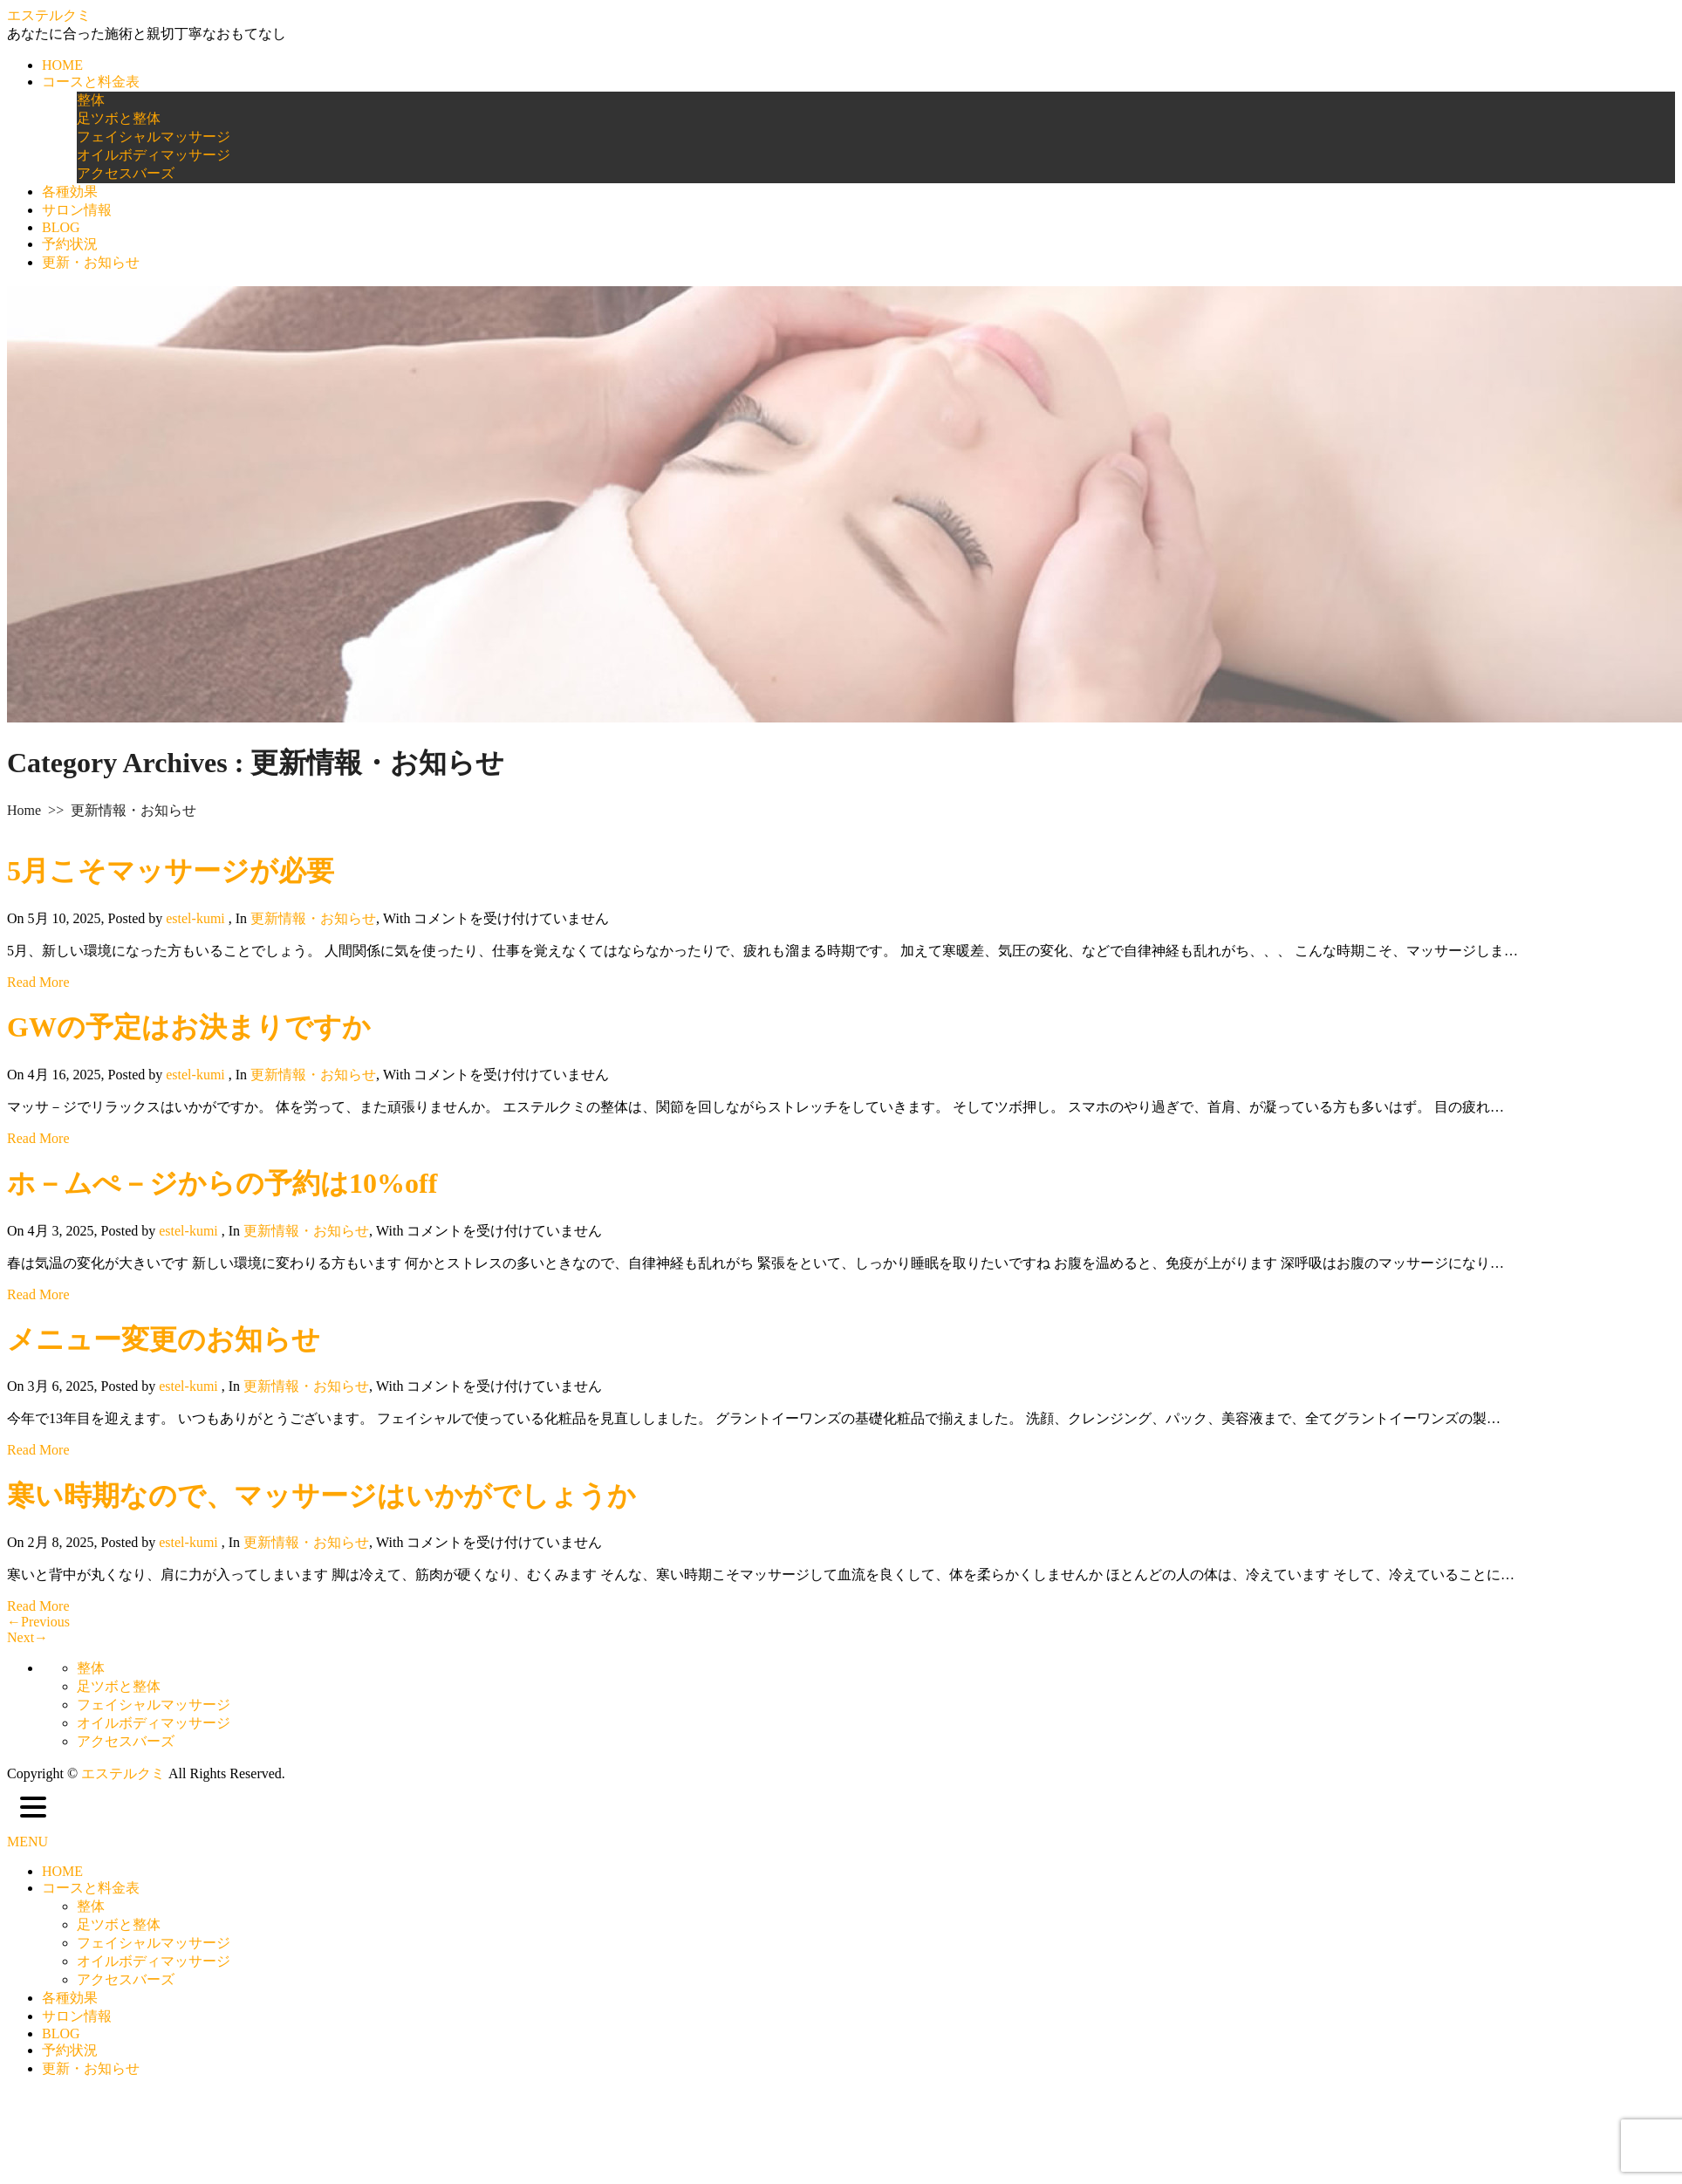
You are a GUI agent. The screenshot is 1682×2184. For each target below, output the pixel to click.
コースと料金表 (91, 81)
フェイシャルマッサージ (153, 136)
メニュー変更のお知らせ (163, 1339)
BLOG (61, 227)
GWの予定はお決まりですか (189, 1027)
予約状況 (70, 243)
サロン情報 (77, 209)
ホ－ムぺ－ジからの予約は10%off (222, 1183)
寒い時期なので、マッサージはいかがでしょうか (321, 1495)
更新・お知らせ (91, 262)
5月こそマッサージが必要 (170, 871)
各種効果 (70, 191)
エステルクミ (49, 15)
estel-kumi (195, 918)
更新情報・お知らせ (313, 918)
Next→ (27, 1637)
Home (24, 810)
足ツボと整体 (119, 118)
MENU (27, 1841)
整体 (91, 99)
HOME (62, 65)
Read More (38, 982)
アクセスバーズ (125, 173)
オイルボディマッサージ (153, 154)
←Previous (38, 1621)
